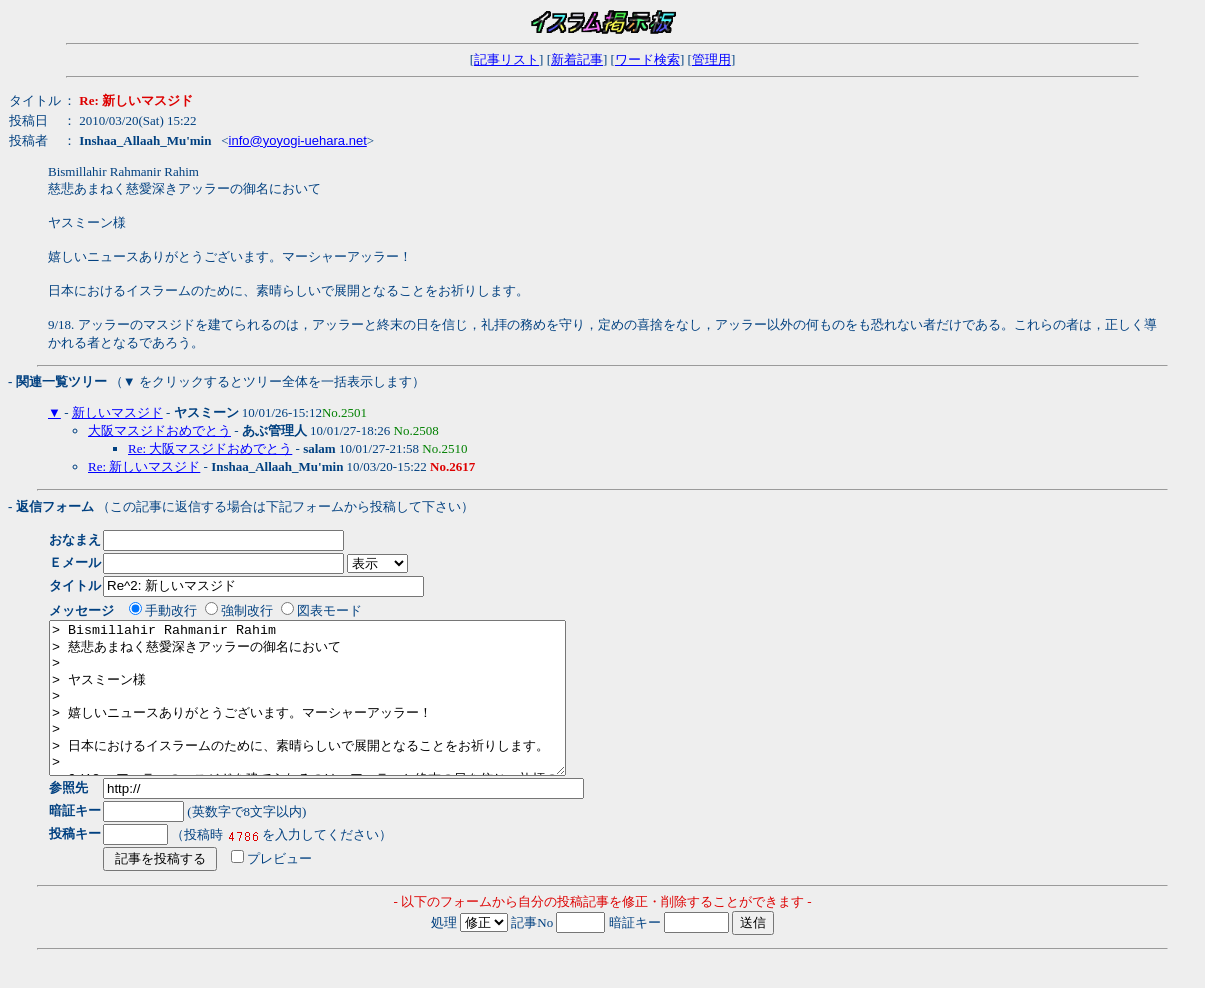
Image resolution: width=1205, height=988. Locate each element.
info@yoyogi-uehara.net (298, 140)
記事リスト (506, 59)
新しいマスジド (117, 412)
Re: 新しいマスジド (144, 466)
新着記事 (577, 59)
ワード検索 (647, 59)
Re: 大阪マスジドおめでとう (210, 448)
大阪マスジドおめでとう (159, 430)
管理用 (711, 59)
